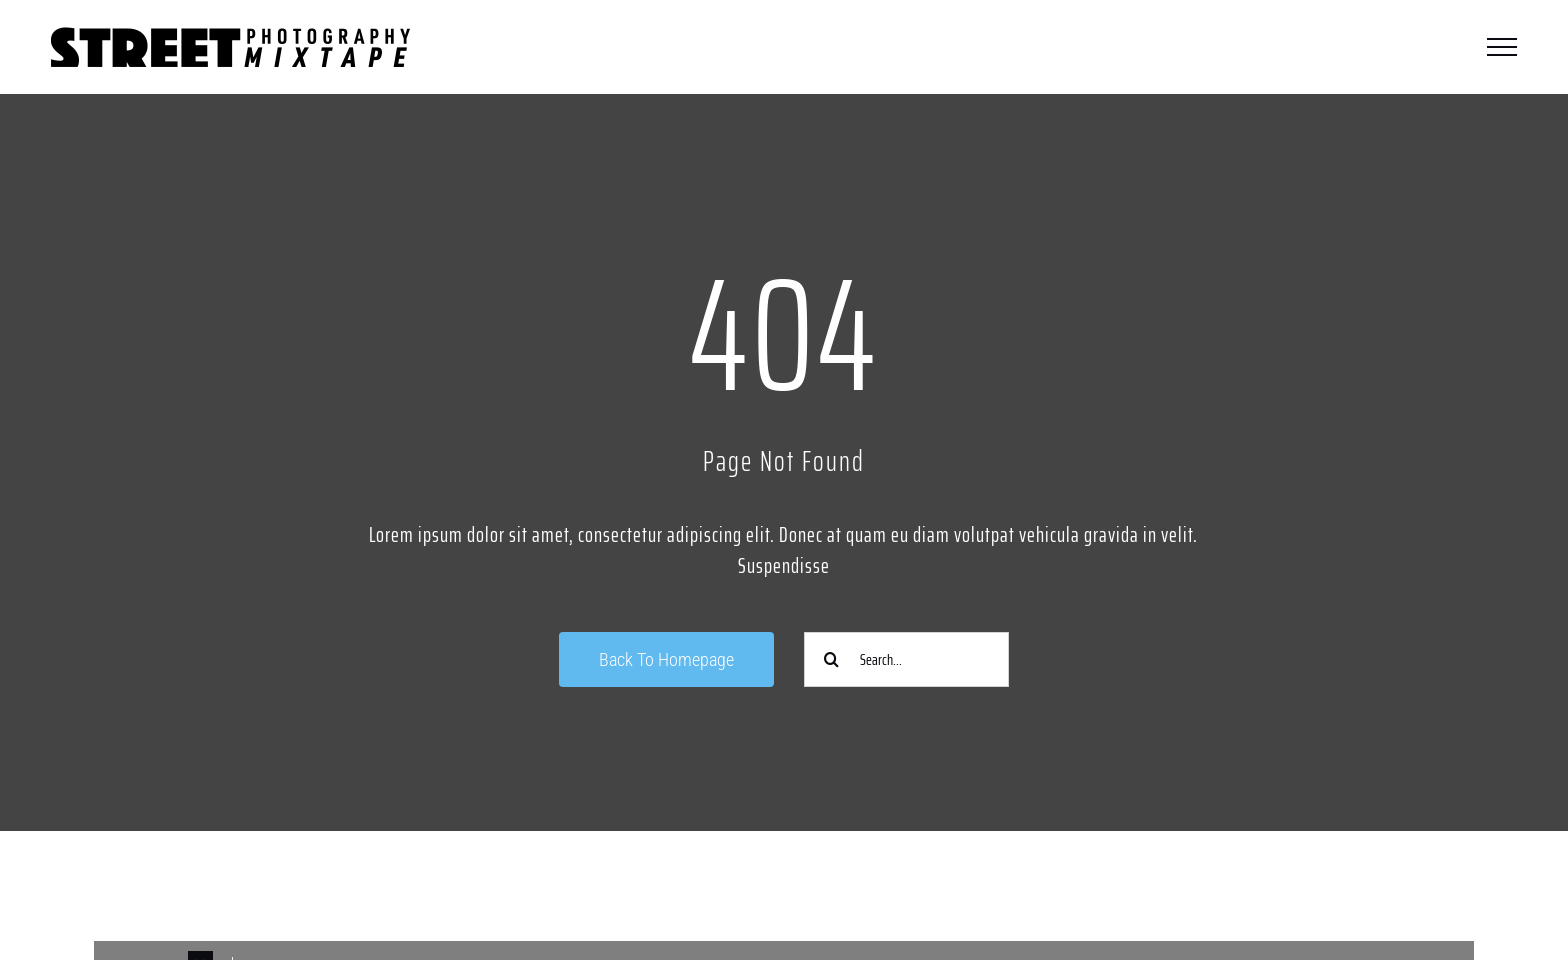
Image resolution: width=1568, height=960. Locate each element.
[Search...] (906, 659)
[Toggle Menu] (1502, 47)
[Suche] (831, 659)
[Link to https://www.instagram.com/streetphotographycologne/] (425, 887)
